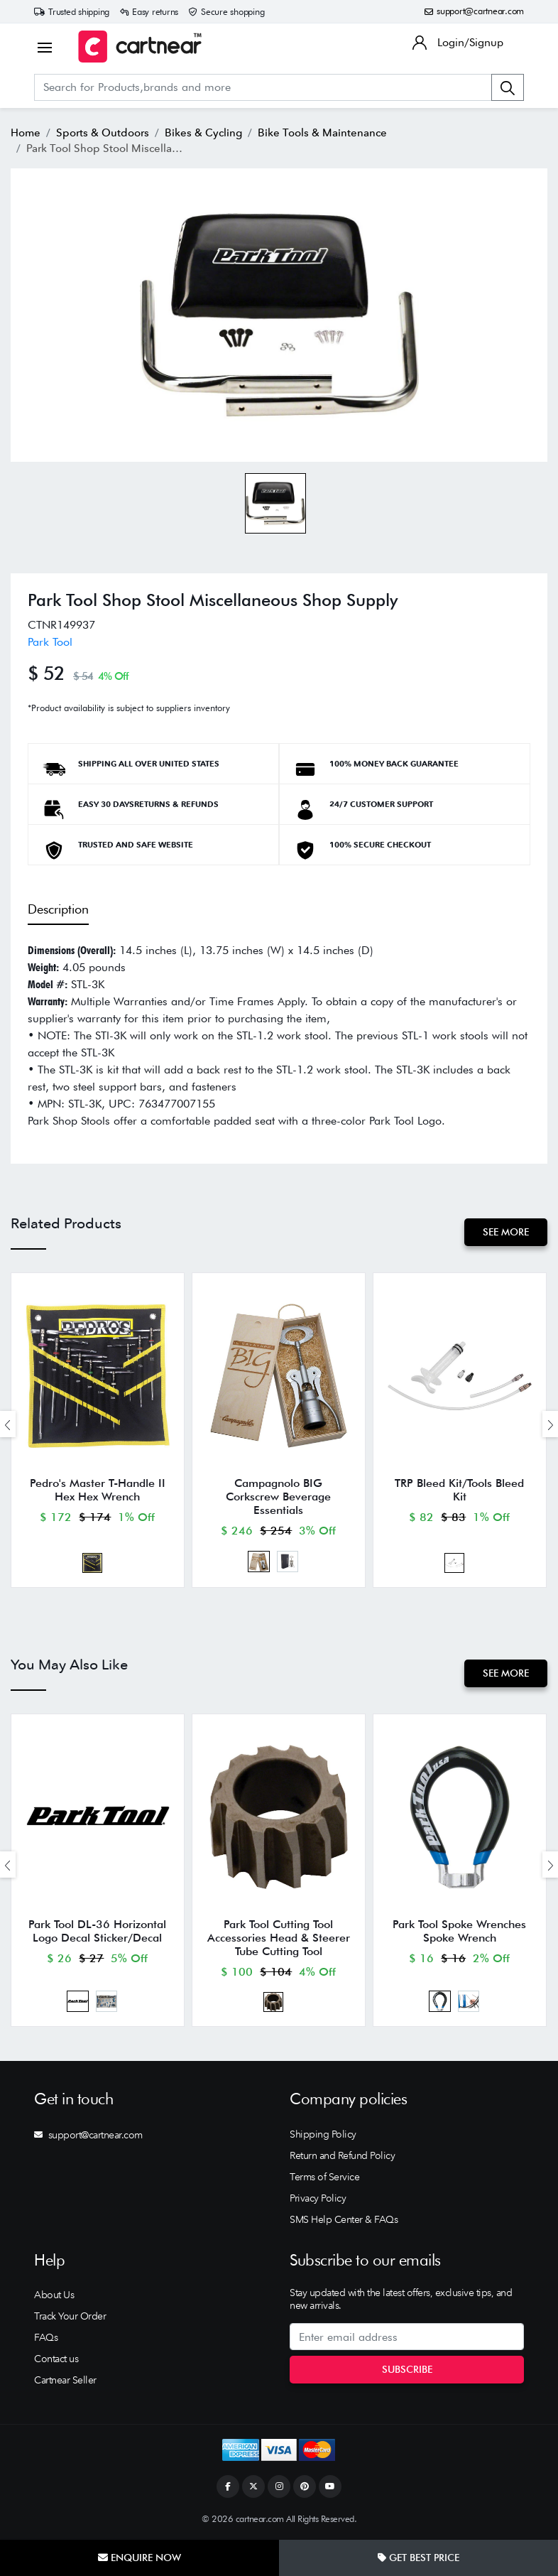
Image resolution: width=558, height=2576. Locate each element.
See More (506, 1232)
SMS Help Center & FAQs (344, 2219)
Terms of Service (324, 2176)
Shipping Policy (323, 2134)
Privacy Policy (318, 2198)
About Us (54, 2294)
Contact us (56, 2358)
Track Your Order (70, 2316)
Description (58, 909)
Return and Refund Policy (342, 2155)
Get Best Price (418, 2557)
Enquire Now (139, 2557)
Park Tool (50, 642)
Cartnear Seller (65, 2380)
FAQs (46, 2337)
